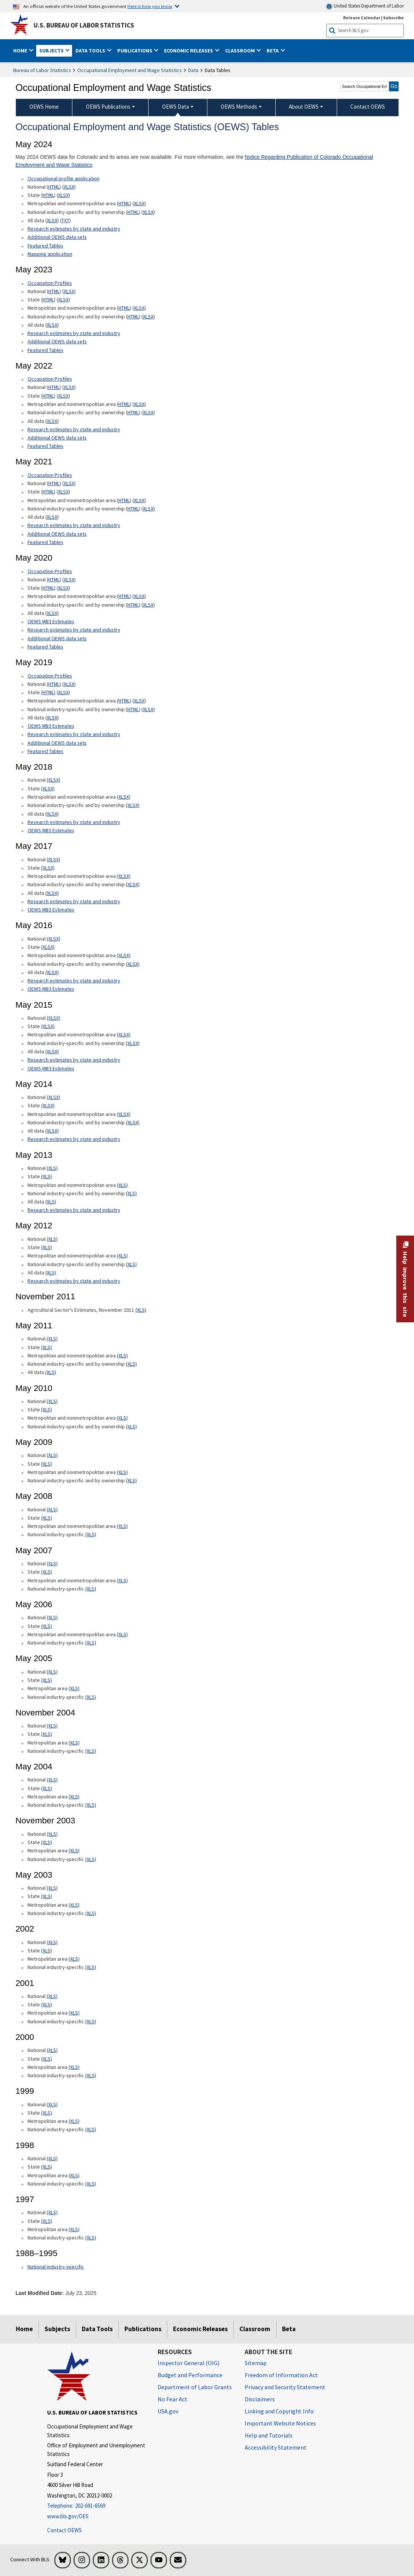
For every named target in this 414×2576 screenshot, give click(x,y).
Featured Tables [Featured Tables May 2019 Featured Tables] (45, 751)
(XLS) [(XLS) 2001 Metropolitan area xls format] (74, 2012)
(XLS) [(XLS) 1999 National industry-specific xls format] (90, 2129)
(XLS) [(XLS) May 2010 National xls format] (52, 1401)
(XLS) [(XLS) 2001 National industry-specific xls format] (90, 2021)
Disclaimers (260, 2399)
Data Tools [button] (90, 50)
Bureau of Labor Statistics (42, 70)
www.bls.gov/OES (68, 2516)
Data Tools (97, 2329)
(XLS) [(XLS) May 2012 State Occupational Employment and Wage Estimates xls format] (46, 1247)
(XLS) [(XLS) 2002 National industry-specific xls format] (90, 1967)
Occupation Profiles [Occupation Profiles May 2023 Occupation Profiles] (50, 283)
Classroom (254, 2329)
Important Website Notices (280, 2423)
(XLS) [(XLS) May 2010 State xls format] (46, 1409)
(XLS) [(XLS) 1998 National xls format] (52, 2158)
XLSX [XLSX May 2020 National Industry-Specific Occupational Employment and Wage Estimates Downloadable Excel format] (148, 604)
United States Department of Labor (365, 6)
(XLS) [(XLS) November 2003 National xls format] (52, 1834)
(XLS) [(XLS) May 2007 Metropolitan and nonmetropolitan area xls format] (122, 1580)
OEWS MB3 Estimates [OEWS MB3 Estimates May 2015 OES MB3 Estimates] (51, 1068)
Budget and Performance (190, 2375)
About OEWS (304, 106)
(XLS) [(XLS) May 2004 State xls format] (46, 1788)
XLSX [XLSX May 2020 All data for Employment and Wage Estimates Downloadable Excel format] (52, 613)
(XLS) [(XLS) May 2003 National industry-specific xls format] (90, 1913)
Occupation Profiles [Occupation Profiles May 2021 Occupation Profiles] (50, 378)
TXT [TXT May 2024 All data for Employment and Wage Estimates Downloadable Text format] (65, 220)
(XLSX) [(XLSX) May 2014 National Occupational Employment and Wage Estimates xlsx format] (53, 1097)
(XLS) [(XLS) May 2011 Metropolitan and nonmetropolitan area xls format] (122, 1355)
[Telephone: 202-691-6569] (96, 2506)
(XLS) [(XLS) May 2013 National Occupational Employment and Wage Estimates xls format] (52, 1168)
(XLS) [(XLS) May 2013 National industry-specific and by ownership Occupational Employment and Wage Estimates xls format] (131, 1193)
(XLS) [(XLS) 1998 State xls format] (46, 2166)
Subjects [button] (52, 50)
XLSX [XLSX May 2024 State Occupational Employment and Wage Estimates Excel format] (63, 195)
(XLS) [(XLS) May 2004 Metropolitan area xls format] (74, 1796)
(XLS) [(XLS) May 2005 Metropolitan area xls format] (74, 1688)
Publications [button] (135, 50)
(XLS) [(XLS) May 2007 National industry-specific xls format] (90, 1588)
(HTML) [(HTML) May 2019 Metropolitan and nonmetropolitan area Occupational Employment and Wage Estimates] (124, 700)
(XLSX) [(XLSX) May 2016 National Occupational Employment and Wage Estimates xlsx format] (53, 938)
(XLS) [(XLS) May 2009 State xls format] (46, 1463)
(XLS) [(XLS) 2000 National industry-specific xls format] (90, 2075)
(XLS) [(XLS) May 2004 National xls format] (52, 1779)
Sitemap (256, 2363)
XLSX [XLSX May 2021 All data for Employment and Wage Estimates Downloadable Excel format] (52, 516)
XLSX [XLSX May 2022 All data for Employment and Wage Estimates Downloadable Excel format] (52, 421)
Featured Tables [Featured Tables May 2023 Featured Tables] (45, 350)
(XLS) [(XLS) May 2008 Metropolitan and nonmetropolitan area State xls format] (122, 1526)
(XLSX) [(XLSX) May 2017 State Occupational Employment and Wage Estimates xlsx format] (48, 867)
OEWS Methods (239, 106)
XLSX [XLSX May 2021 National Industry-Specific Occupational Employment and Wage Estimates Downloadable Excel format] (148, 508)
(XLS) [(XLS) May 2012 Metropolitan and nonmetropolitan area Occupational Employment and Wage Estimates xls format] (122, 1255)
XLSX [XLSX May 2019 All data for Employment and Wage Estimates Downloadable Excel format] (52, 717)
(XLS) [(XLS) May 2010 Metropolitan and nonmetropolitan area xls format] (122, 1417)
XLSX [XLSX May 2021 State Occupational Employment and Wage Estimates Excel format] (63, 491)
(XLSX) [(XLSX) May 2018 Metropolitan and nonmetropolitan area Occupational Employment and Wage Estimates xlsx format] (123, 796)
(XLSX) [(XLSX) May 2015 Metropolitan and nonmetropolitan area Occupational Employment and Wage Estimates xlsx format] (123, 1034)
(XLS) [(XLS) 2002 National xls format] (52, 1942)
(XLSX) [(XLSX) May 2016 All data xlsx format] (52, 972)
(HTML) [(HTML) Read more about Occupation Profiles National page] (54, 579)
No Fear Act (172, 2399)
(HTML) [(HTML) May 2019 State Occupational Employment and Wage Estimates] (48, 692)
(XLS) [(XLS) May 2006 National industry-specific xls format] (90, 1642)
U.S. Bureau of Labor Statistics (84, 25)
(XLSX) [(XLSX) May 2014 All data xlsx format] (52, 1130)
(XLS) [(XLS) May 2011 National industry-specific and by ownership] (131, 1363)
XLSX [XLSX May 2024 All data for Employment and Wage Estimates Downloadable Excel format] (52, 220)
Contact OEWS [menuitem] (367, 106)
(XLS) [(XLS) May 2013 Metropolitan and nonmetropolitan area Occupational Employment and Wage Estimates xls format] (122, 1185)
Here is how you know (149, 6)
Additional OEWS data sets (57, 237)
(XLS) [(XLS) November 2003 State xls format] (46, 1842)
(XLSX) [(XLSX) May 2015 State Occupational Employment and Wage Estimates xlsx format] (48, 1026)
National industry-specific (56, 2266)
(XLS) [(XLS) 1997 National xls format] (52, 2212)
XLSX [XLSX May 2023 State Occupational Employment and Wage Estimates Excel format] (63, 299)
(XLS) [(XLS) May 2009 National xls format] (52, 1455)
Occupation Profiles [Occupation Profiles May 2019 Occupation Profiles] (50, 675)
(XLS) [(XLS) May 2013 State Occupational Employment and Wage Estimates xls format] (46, 1176)
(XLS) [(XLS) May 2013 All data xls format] (50, 1201)
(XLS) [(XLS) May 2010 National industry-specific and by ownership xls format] (131, 1426)
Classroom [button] (240, 50)
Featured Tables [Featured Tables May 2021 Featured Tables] (45, 542)
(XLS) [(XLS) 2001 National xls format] (52, 1996)
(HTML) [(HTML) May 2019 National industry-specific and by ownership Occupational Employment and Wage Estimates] (133, 709)
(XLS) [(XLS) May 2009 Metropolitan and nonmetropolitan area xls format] (122, 1472)
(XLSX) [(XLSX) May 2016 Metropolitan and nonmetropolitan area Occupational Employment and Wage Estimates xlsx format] (123, 955)
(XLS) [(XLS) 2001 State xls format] (46, 2004)
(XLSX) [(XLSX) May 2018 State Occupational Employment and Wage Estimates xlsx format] (48, 788)
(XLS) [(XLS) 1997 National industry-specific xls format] (90, 2237)
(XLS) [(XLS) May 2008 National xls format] (52, 1509)
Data (193, 70)
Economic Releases (200, 2329)
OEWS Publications (108, 106)
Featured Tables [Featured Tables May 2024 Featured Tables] (45, 245)
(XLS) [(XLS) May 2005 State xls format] (46, 1680)
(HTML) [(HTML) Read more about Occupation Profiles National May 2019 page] (54, 684)
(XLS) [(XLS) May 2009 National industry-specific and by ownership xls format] (131, 1480)
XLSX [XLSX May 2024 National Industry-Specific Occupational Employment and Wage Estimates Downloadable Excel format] (148, 212)
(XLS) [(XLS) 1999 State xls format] (46, 2112)
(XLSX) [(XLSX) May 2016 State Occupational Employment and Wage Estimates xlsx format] (48, 947)
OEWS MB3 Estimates (51, 621)
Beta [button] (273, 50)
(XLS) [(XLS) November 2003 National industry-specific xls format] (90, 1859)
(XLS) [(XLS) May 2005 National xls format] (52, 1671)
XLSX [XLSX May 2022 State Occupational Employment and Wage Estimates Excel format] (63, 395)
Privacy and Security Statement (285, 2387)
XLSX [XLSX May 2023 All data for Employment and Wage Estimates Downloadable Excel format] (52, 324)
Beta (289, 2329)
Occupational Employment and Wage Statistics (129, 70)
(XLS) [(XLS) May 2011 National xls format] (52, 1338)
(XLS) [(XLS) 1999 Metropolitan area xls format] (74, 2121)
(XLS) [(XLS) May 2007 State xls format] (46, 1571)
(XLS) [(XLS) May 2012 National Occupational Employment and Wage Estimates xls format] (52, 1239)
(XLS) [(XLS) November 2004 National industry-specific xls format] (90, 1751)
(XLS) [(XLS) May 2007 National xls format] (52, 1563)
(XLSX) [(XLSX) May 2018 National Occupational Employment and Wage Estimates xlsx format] (53, 779)
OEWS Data (175, 106)
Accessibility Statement (276, 2447)
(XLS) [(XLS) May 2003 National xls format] (52, 1887)
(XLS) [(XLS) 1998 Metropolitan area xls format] (74, 2175)
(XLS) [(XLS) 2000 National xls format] (52, 2050)
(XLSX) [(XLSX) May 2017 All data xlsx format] (52, 893)
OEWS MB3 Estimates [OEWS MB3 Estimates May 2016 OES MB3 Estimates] (51, 988)
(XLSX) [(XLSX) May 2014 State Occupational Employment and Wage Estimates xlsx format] (48, 1105)
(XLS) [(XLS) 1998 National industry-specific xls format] (90, 2183)
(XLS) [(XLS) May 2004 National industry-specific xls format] (90, 1804)
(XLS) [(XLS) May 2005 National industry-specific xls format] (90, 1697)
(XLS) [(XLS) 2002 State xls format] (46, 1950)
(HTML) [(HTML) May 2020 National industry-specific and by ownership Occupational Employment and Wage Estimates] (133, 604)
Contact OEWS (64, 2530)
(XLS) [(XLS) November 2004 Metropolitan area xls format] (74, 1742)
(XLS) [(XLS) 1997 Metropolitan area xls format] (74, 2229)
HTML (54, 186)
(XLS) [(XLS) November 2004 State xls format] (46, 1734)
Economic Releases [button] (189, 50)
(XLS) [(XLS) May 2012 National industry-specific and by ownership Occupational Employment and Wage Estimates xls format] (131, 1264)
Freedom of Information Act (281, 2375)
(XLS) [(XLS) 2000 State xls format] (46, 2058)
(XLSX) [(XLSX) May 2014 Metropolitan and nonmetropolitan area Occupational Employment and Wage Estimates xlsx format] (123, 1114)
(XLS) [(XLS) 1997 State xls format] (46, 2221)
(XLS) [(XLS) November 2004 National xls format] (52, 1725)
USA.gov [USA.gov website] (168, 2411)
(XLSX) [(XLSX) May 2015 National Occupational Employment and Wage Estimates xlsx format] (53, 1017)
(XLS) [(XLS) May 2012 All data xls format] (50, 1272)
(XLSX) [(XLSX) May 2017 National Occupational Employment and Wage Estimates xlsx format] (53, 859)
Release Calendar (361, 17)
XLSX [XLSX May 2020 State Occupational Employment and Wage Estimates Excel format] (63, 587)
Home (24, 2329)
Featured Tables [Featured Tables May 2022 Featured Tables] (45, 446)
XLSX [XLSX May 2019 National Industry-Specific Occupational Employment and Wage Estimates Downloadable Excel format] (148, 709)
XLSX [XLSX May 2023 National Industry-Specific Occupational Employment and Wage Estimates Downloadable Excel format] (148, 316)
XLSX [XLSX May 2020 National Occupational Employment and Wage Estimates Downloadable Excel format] (69, 579)
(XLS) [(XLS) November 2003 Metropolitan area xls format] (74, 1850)
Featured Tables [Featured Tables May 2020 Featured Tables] (45, 646)
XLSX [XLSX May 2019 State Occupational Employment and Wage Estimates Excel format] (63, 692)
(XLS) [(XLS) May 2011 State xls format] (46, 1347)
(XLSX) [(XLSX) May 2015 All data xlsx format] (52, 1051)
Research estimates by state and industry (74, 228)
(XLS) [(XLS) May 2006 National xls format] (52, 1617)
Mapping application (50, 254)
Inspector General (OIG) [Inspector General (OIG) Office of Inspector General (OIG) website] (188, 2363)
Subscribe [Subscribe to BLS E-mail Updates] (393, 17)
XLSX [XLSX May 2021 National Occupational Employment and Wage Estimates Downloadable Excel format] (69, 483)
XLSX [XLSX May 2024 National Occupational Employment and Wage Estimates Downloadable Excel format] (69, 186)
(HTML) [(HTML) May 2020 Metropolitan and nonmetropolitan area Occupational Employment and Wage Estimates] (124, 596)
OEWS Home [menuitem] (44, 106)
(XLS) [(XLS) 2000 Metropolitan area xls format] (74, 2067)
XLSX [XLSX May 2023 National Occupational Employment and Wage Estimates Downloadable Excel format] (69, 291)
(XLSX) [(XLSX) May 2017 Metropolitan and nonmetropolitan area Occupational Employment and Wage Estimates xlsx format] (123, 876)
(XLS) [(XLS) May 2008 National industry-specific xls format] (90, 1534)
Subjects (57, 2329)
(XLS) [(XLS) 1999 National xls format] (52, 2104)
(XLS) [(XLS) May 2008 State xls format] (46, 1517)
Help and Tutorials (269, 2435)
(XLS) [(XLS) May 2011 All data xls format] (50, 1372)
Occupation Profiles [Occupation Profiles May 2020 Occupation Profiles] (50, 571)
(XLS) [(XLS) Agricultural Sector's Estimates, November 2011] (140, 1309)
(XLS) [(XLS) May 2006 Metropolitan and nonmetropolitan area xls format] (122, 1634)
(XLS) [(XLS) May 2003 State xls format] (46, 1896)
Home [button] (20, 50)
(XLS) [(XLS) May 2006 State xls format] (46, 1626)
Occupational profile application (64, 178)
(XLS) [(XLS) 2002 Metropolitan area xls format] (74, 1958)
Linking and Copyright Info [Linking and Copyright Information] (279, 2411)
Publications (142, 2329)
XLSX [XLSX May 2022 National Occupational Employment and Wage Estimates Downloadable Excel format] (69, 387)
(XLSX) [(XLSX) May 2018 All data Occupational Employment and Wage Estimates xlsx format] (52, 813)
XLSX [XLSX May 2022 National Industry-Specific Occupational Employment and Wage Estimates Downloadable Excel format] (148, 412)
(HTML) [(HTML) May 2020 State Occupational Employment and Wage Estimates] (48, 587)
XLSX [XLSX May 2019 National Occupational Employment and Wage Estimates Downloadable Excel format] (69, 684)
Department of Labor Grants (195, 2387)
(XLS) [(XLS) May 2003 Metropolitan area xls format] (74, 1904)
